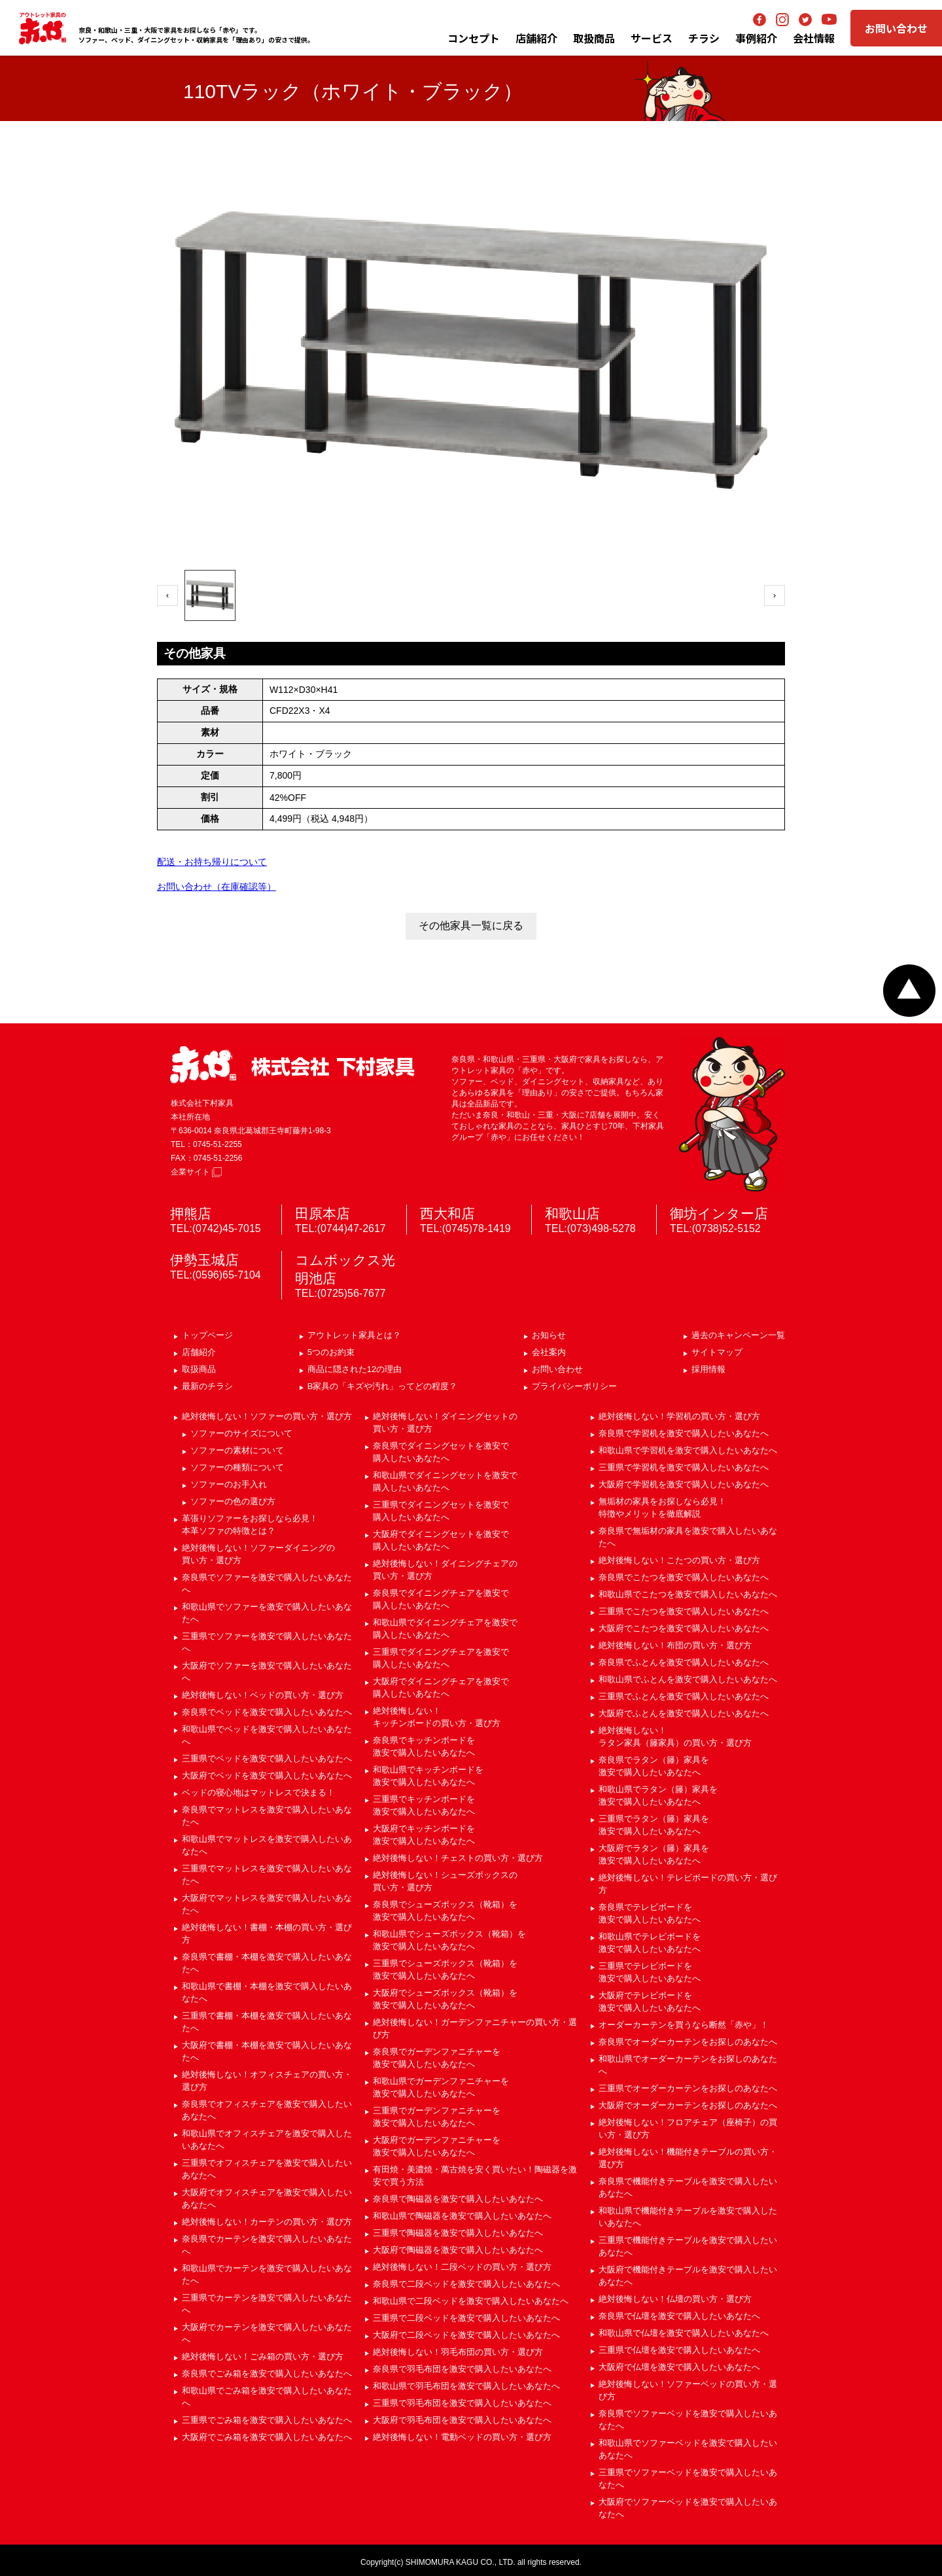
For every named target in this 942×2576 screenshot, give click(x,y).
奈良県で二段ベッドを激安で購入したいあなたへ (466, 2284)
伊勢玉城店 (204, 1259)
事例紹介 (756, 38)
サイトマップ (716, 1352)
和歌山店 (572, 1213)
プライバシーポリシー (574, 1386)
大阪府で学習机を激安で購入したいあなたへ (684, 1484)
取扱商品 (199, 1369)
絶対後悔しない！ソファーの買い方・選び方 (267, 1416)
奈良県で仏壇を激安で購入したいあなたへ (679, 2316)
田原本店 (322, 1213)
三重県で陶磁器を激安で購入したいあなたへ (458, 2233)
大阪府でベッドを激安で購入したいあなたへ (267, 1775)
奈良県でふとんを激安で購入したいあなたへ (684, 1662)
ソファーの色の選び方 (232, 1501)
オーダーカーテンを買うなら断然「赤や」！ (684, 2025)
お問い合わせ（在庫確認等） (216, 886)
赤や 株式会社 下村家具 (292, 1065)
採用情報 (708, 1369)
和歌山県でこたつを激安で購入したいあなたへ (688, 1594)
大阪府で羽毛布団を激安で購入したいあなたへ (462, 2420)
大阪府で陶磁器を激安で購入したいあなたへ (458, 2250)
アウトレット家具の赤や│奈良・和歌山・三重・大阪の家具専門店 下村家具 (42, 28)
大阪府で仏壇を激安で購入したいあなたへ (679, 2367)
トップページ (207, 1335)
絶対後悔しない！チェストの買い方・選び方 (458, 1858)
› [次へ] (774, 595)
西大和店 (447, 1213)
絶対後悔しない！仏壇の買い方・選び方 (675, 2299)
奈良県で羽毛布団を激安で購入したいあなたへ (462, 2369)
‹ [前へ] (167, 595)
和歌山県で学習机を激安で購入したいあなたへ (688, 1450)
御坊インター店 (719, 1213)
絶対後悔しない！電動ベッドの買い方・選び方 (462, 2437)
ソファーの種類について (237, 1467)
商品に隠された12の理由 (354, 1369)
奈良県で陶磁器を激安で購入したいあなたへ (458, 2199)
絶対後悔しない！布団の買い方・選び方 (675, 1645)
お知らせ (549, 1335)
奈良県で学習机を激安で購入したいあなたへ (684, 1433)
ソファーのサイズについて (241, 1433)
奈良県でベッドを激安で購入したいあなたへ (267, 1712)
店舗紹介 (536, 38)
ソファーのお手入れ (228, 1484)
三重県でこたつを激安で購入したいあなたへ (684, 1611)
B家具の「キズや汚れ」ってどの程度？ (382, 1386)
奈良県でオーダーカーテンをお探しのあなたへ (688, 2042)
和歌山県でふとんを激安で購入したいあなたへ (688, 1679)
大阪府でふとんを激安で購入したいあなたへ (684, 1713)
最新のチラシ (207, 1386)
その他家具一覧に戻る (471, 925)
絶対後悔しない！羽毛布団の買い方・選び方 (458, 2352)
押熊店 (190, 1213)
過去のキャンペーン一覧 (738, 1335)
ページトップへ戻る (909, 990)
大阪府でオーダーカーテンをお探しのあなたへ (688, 2105)
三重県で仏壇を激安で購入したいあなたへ (679, 2350)
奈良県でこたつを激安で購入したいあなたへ (684, 1577)
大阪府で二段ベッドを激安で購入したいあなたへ (466, 2335)
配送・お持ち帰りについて (212, 861)
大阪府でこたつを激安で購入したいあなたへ (684, 1628)
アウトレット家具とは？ (354, 1335)
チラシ (704, 38)
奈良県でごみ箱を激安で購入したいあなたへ (267, 2373)
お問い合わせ (896, 28)
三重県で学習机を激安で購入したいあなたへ (684, 1467)
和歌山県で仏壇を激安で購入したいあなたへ (684, 2333)
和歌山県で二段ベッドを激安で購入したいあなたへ (470, 2301)
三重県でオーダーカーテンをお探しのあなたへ (688, 2088)
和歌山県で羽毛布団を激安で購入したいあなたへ (466, 2386)
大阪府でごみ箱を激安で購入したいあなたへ (267, 2437)
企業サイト (196, 1171)
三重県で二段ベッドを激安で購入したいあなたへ (466, 2318)
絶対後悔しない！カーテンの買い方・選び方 (267, 2222)
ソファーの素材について (237, 1450)
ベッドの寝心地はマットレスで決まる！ (258, 1792)
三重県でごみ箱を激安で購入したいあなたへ (267, 2420)
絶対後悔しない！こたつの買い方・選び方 (679, 1560)
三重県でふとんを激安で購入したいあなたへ (684, 1696)
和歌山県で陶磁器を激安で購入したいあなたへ (462, 2216)
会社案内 (549, 1352)
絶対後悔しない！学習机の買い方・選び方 (679, 1416)
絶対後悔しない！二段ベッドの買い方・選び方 (462, 2267)
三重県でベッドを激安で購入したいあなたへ (267, 1758)
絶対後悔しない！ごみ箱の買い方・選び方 (262, 2356)
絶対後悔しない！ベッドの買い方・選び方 (262, 1695)
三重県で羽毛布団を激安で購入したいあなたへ (462, 2403)
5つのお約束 (331, 1352)
